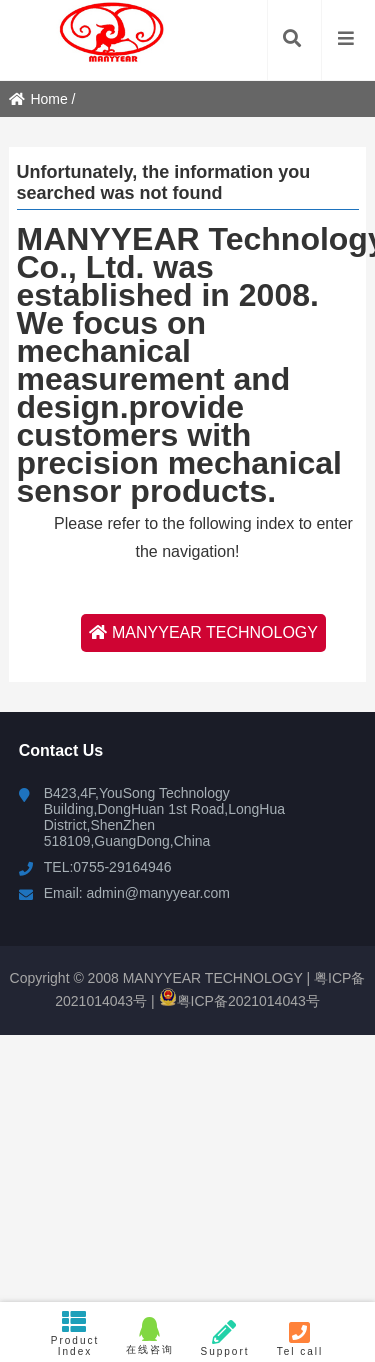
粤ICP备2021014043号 (239, 1001)
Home (38, 99)
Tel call (300, 1338)
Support (225, 1338)
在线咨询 (150, 1336)
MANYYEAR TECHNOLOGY (203, 632)
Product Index (75, 1333)
